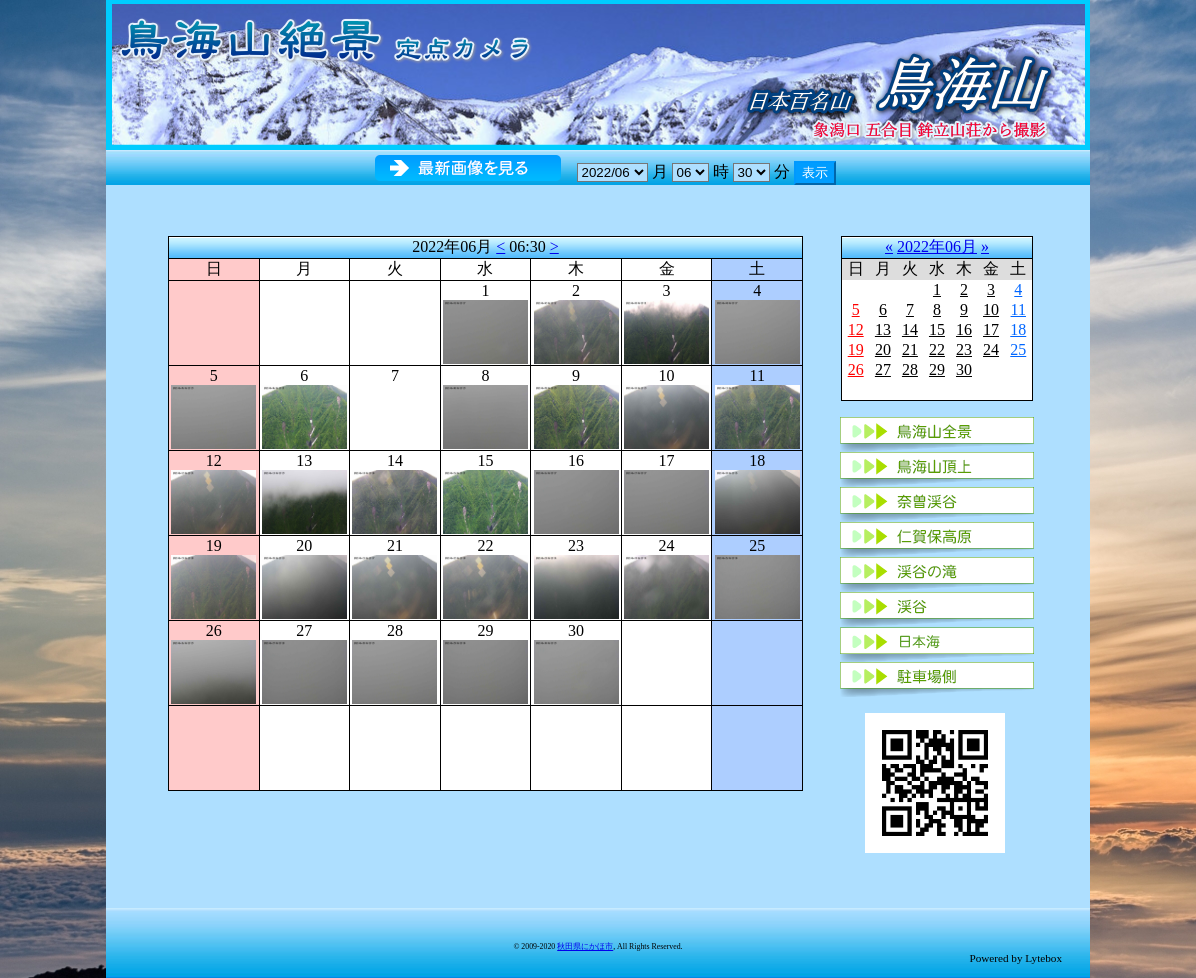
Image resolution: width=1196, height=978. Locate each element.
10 (991, 309)
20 (883, 349)
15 (937, 329)
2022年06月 (937, 246)
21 (910, 349)
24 (991, 349)
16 (964, 329)
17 (991, 329)
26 (856, 369)
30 (964, 369)
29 (937, 369)
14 (910, 329)
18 (1018, 329)
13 (883, 329)
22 (937, 349)
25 (1018, 349)
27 (883, 369)
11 (1018, 309)
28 (910, 369)
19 (856, 349)
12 (856, 329)
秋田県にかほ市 (585, 946)
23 (964, 349)
